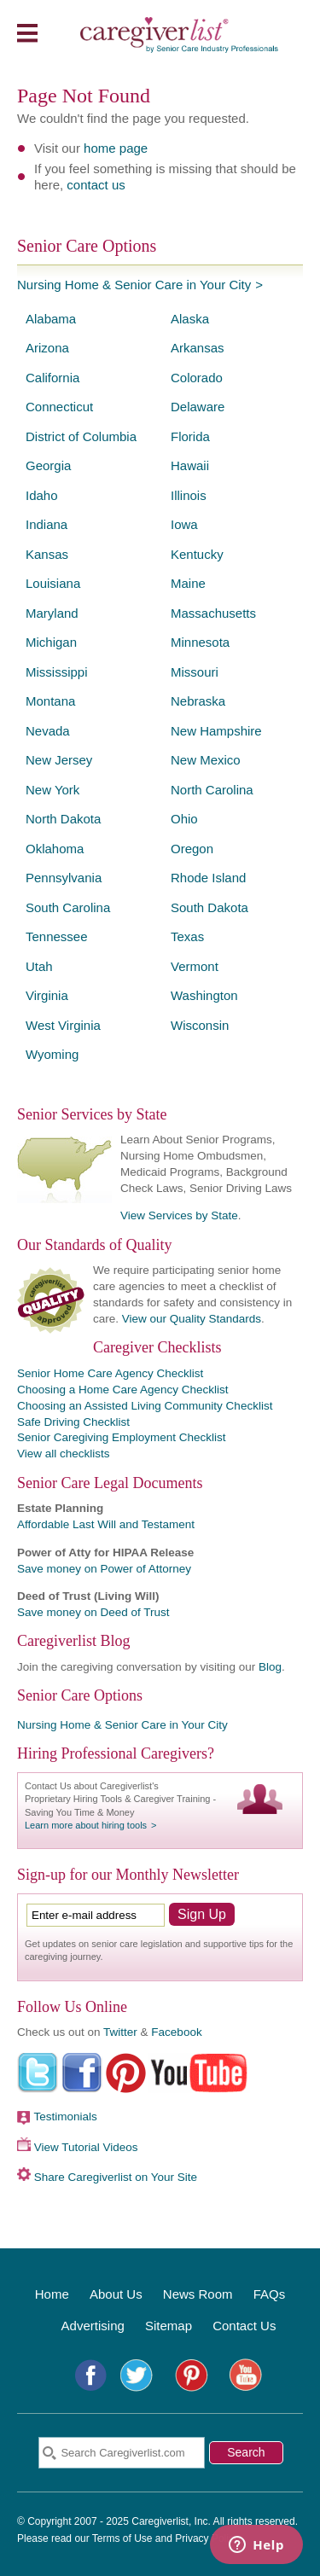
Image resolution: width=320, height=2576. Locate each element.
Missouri (194, 672)
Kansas (47, 554)
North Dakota (63, 818)
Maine (188, 583)
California (52, 377)
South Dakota (209, 907)
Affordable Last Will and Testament (106, 1524)
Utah (39, 966)
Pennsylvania (64, 877)
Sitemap (168, 2325)
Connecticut (59, 406)
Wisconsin (200, 1025)
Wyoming (52, 1054)
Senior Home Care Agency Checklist (110, 1373)
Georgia (48, 465)
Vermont (194, 966)
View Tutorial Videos (86, 2147)
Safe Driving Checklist (73, 1422)
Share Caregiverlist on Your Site (115, 2177)
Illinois (189, 495)
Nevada (48, 731)
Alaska (190, 318)
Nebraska (198, 701)
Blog (270, 1666)
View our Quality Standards (191, 1318)
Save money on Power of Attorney (104, 1568)
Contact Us (244, 2325)
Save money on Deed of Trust (93, 1612)
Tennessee (57, 936)
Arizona (47, 347)
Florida (190, 436)
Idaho (42, 495)
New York (52, 789)
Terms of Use (122, 2538)
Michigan (51, 642)
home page (116, 148)
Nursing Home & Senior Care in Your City (134, 284)
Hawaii (190, 465)
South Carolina (68, 907)
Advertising (93, 2325)
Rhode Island (208, 877)
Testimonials (65, 2116)
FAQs (269, 2294)
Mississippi (57, 672)
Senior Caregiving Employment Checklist (121, 1437)
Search (246, 2452)
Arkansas (197, 347)
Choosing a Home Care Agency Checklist (123, 1389)
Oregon (192, 848)
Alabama (51, 318)
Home (52, 2294)
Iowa (184, 524)
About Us (116, 2294)
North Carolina (212, 789)
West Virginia (63, 1025)
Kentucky (197, 554)
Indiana (46, 524)
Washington (204, 995)
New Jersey (59, 760)
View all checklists (63, 1453)
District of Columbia (81, 436)
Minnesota (200, 642)
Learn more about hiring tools (86, 1825)
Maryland (52, 613)
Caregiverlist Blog (73, 1640)
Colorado (197, 377)
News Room (198, 2294)
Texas (187, 936)
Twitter (120, 2032)
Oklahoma (55, 848)
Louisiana (53, 583)
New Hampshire (216, 731)
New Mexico (206, 760)
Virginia (47, 995)
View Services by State (179, 1215)
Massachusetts (213, 613)
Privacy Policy (206, 2538)
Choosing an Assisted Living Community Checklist (144, 1405)
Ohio (184, 818)
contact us (96, 184)
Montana (50, 701)
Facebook (176, 2032)
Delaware (197, 406)
